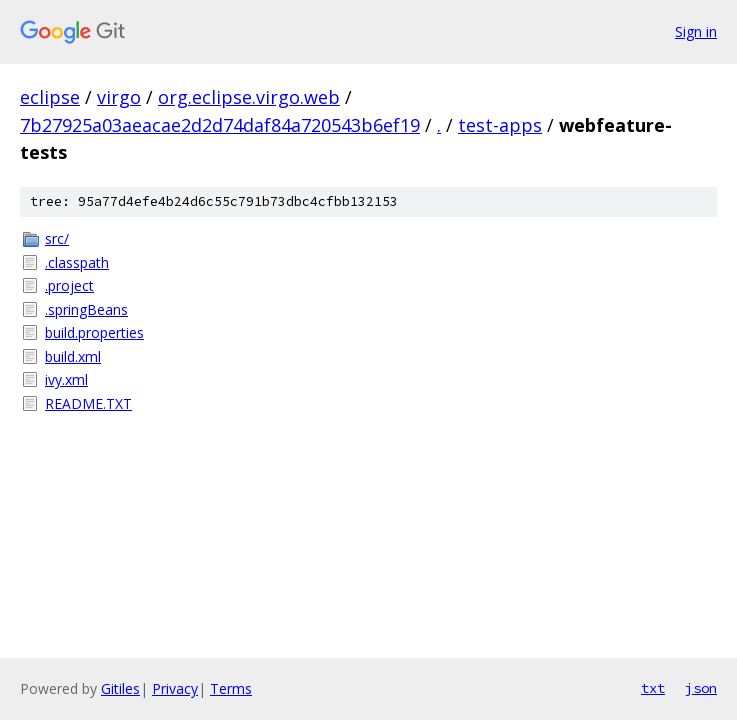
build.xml (73, 356)
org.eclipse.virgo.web (249, 97)
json (701, 688)
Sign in (696, 31)
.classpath (77, 262)
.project (69, 285)
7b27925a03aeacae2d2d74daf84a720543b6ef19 (220, 125)
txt (653, 688)
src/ (57, 238)
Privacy (175, 688)
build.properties (94, 332)
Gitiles (120, 688)
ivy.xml (66, 379)
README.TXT (88, 403)
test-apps (500, 125)
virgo (119, 97)
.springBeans (86, 309)
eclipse (50, 97)
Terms (231, 688)
